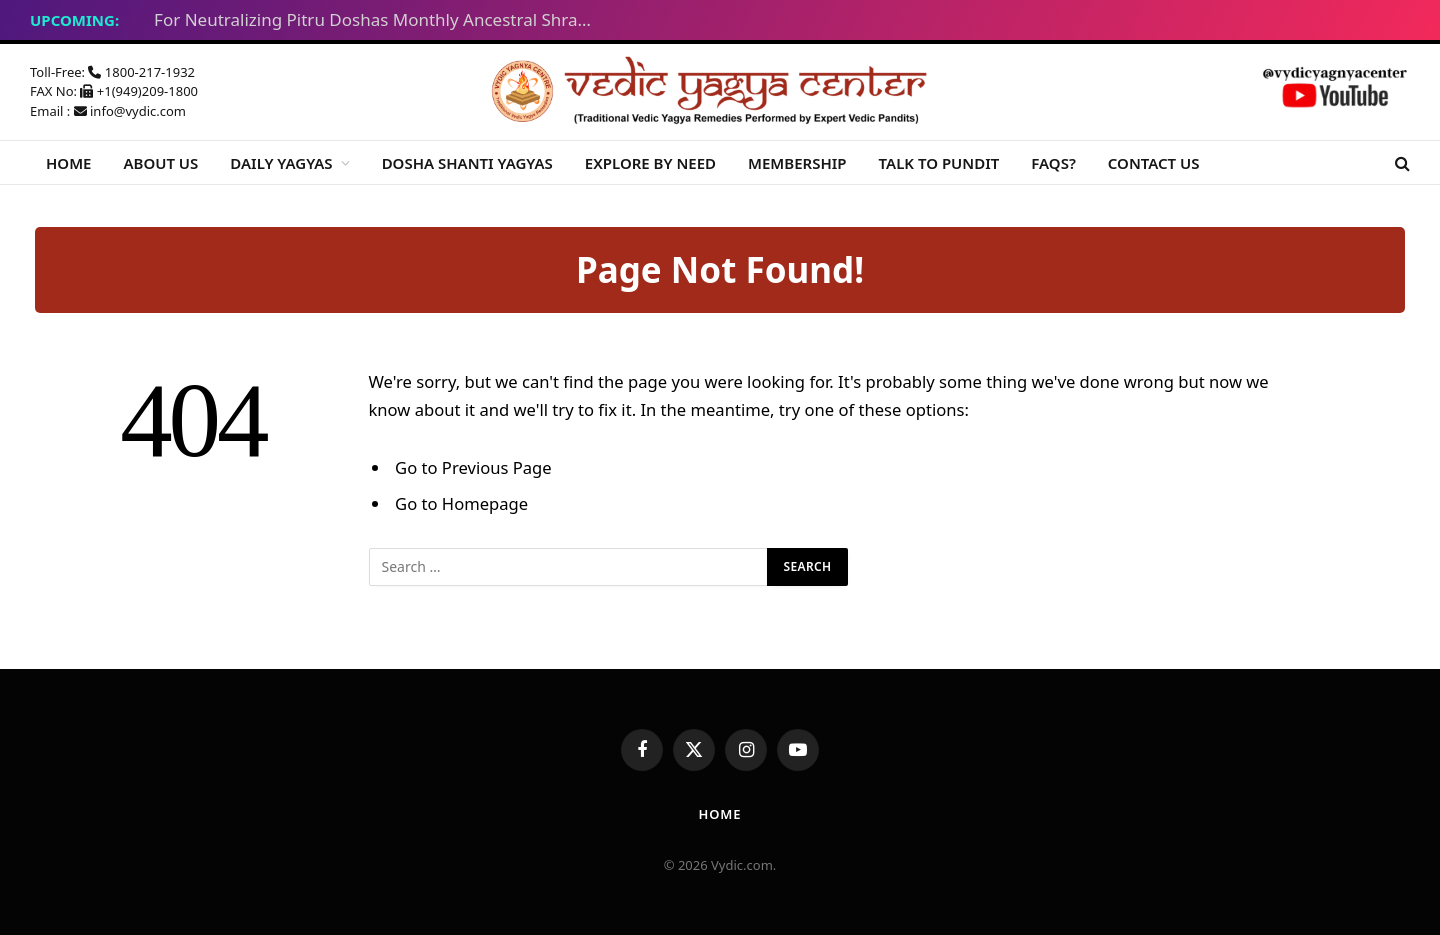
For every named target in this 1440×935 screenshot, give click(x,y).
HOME (68, 163)
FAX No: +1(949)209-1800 (114, 91)
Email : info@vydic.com (108, 111)
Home (719, 814)
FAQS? (1053, 163)
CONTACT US (1154, 163)
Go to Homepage (461, 503)
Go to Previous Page (473, 467)
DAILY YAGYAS (281, 163)
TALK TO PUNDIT (939, 163)
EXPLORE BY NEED (650, 163)
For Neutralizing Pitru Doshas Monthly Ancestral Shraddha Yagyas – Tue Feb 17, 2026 (379, 20)
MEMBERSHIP (797, 163)
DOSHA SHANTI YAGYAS (467, 163)
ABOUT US (160, 163)
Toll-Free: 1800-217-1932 (112, 72)
